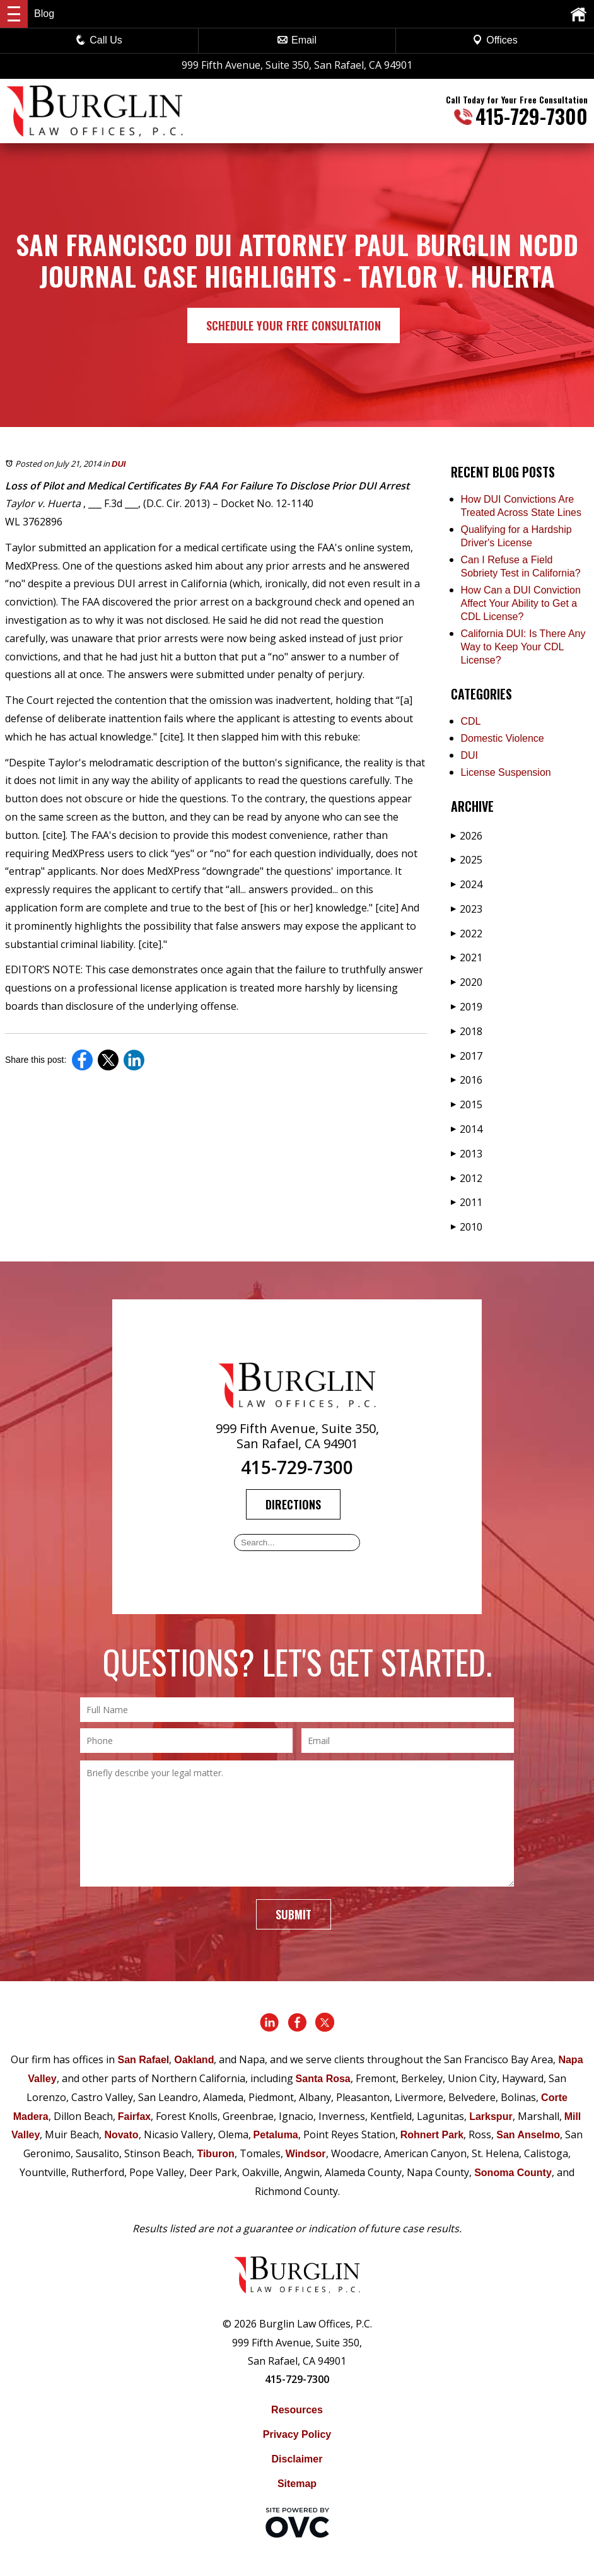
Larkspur (490, 2116)
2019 (466, 1007)
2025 (466, 860)
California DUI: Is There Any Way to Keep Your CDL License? (523, 646)
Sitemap (297, 2483)
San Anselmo (528, 2134)
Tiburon (215, 2153)
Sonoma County (513, 2172)
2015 (466, 1104)
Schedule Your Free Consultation (293, 325)
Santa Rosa (323, 2078)
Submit (294, 1914)
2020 (466, 982)
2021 (466, 957)
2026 (466, 836)
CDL (471, 721)
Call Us (99, 40)
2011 (466, 1202)
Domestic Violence (502, 738)
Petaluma (275, 2134)
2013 (466, 1154)
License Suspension (506, 772)
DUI (118, 464)
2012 (466, 1178)
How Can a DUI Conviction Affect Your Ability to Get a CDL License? (521, 603)
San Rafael (143, 2059)
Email (297, 40)
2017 (466, 1056)
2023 (466, 909)
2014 (466, 1129)
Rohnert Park (431, 2134)
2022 (466, 933)
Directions (293, 1504)
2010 (466, 1227)
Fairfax (134, 2116)
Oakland (194, 2059)
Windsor (306, 2153)
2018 (466, 1031)
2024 (466, 884)
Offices (495, 40)
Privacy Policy (297, 2434)
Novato (121, 2134)
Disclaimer (297, 2459)
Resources (297, 2409)
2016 (466, 1080)
